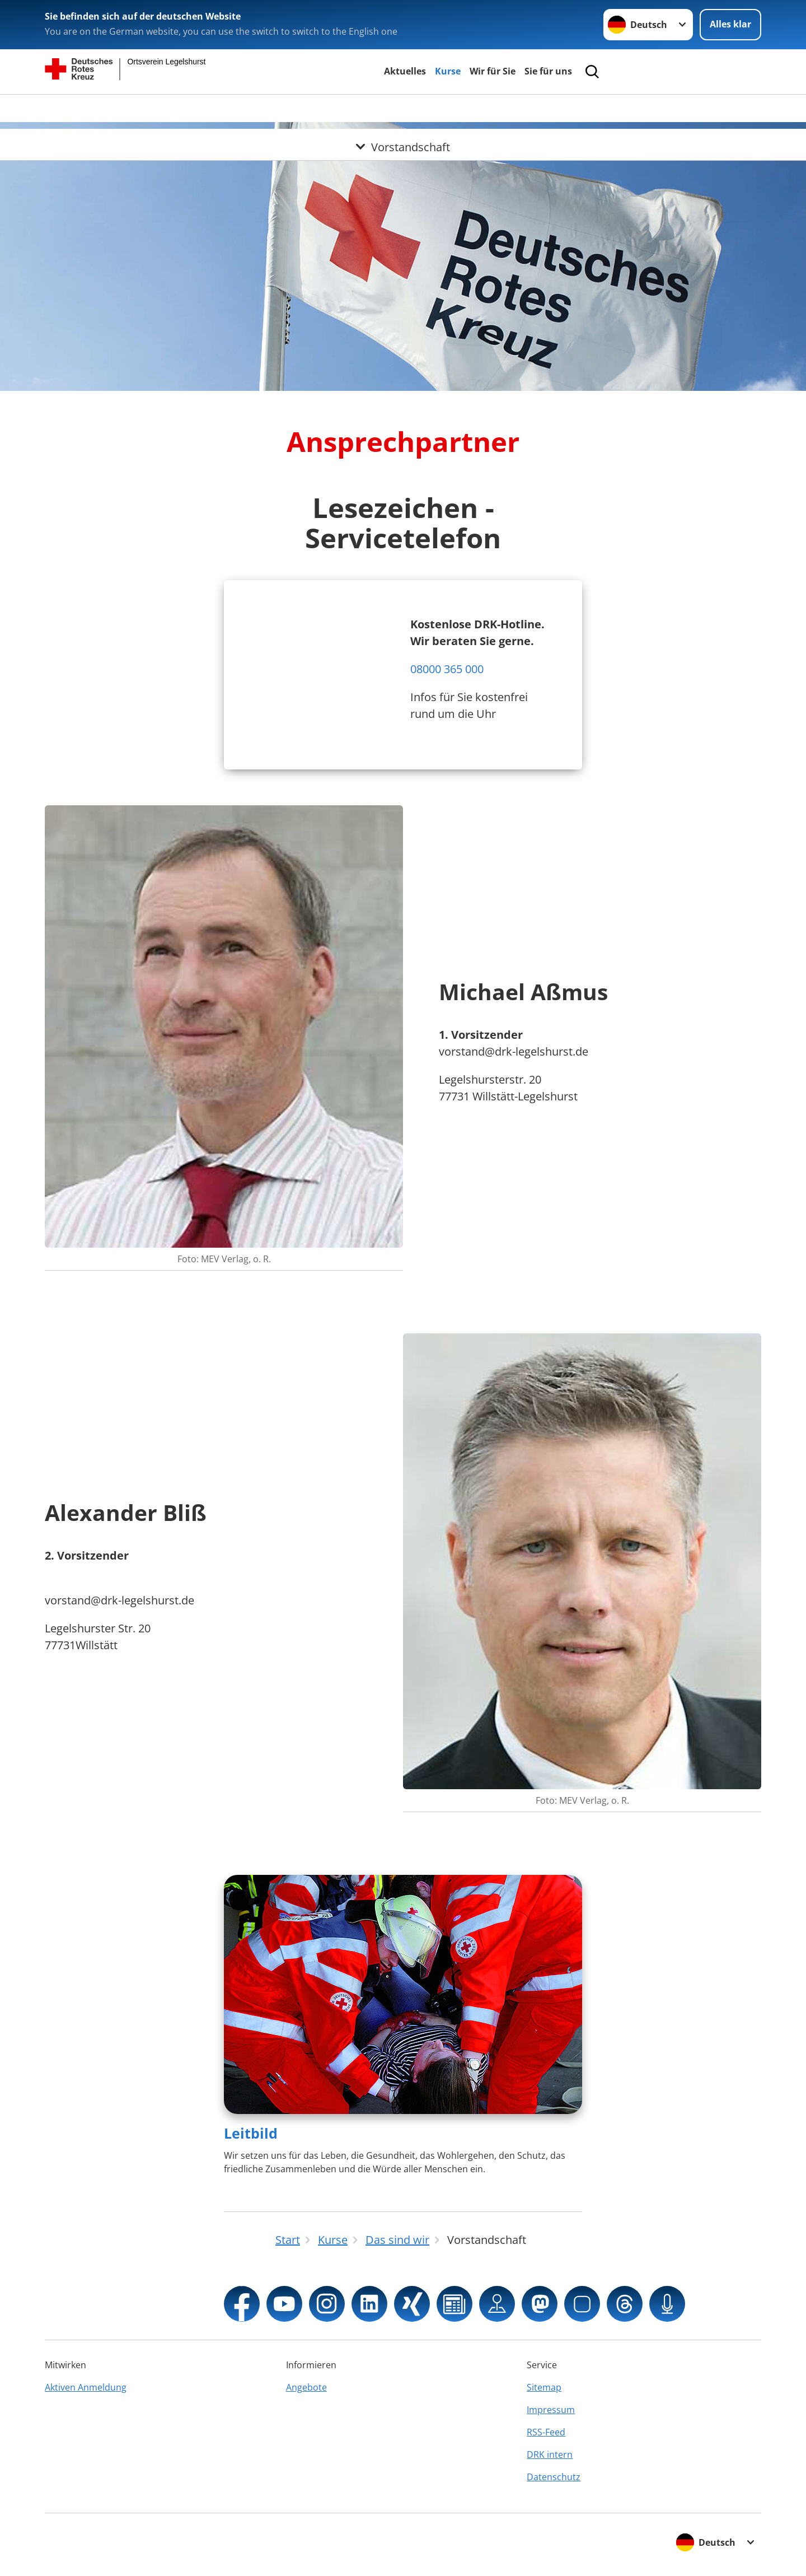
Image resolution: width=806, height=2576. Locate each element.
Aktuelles (405, 71)
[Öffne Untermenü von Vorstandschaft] (403, 108)
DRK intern (550, 2454)
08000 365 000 (447, 668)
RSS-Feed (546, 2432)
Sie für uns (548, 71)
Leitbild (251, 2133)
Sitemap (544, 2387)
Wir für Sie (493, 71)
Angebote (306, 2387)
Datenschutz (553, 2477)
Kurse (448, 71)
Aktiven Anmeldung (85, 2387)
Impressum (551, 2410)
